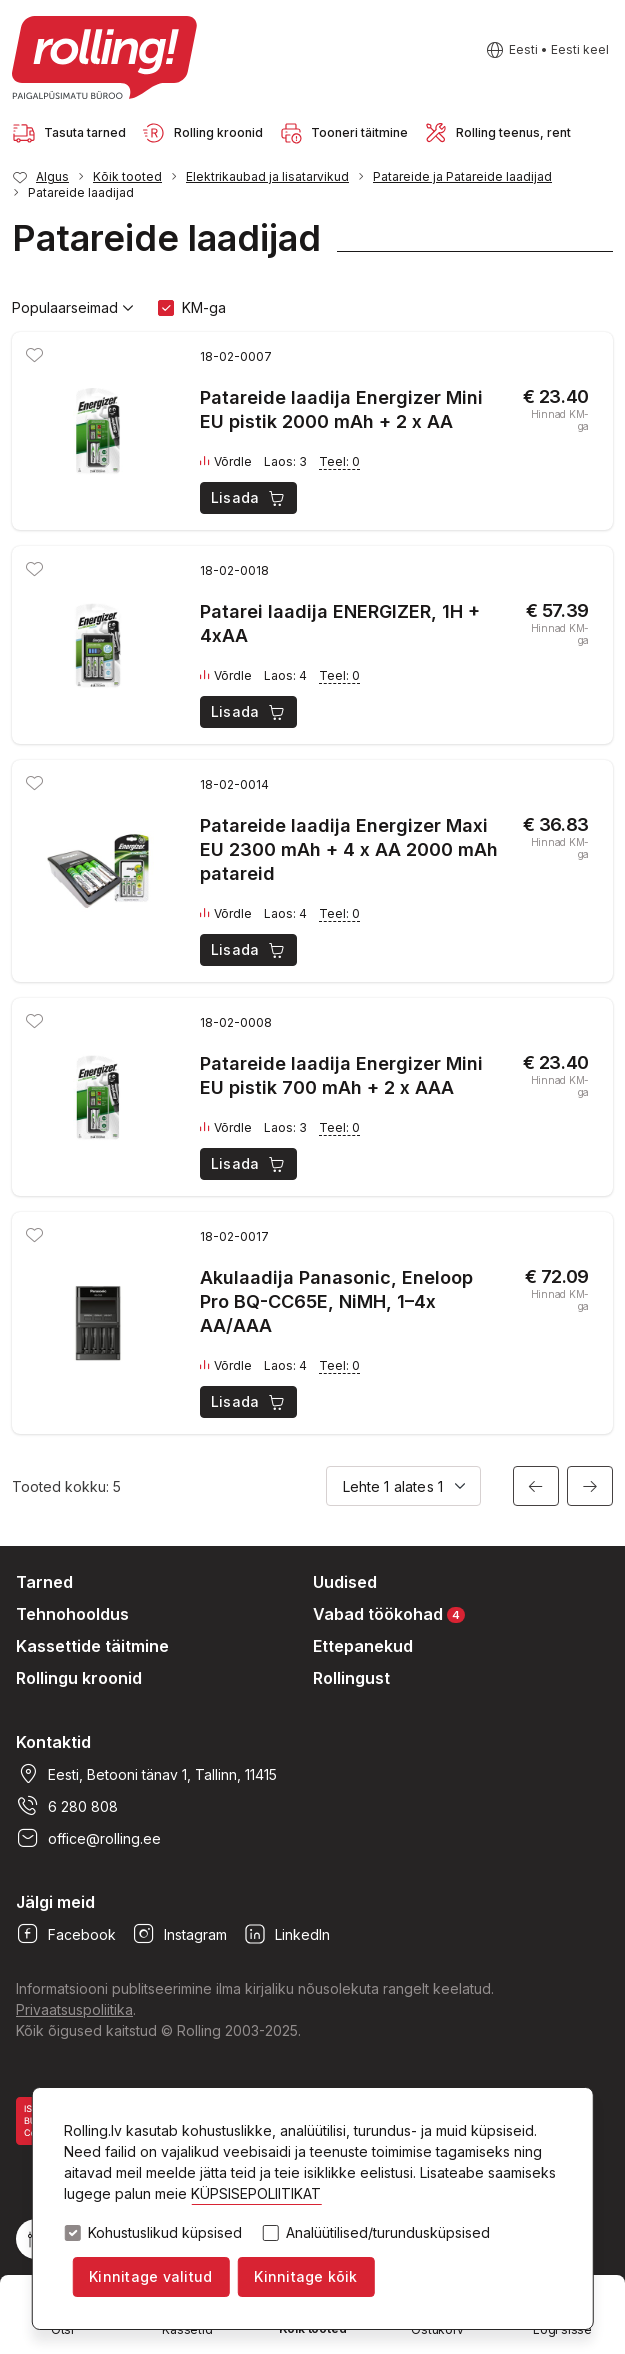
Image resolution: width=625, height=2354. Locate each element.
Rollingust (351, 1678)
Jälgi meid (55, 1902)
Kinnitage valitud (150, 2276)
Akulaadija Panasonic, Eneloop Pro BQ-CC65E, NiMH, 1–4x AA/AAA (336, 1301)
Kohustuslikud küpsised (165, 2233)
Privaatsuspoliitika (74, 2009)
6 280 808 (67, 1806)
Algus (52, 176)
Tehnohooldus (72, 1614)
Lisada (249, 498)
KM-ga (204, 307)
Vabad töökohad (389, 1613)
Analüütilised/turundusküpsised (388, 2233)
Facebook (66, 1934)
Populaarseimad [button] (73, 308)
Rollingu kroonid (79, 1678)
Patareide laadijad (81, 192)
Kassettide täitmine (92, 1646)
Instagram (179, 1934)
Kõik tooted (127, 176)
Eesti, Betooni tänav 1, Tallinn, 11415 (146, 1774)
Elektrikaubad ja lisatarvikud (267, 176)
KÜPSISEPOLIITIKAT (256, 2193)
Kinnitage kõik (305, 2276)
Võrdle (226, 462)
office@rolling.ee (88, 1838)
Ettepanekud (363, 1646)
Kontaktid (53, 1742)
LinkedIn (286, 1934)
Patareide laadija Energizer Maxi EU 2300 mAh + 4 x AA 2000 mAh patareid (349, 849)
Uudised (345, 1582)
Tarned (44, 1582)
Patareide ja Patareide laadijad (462, 176)
